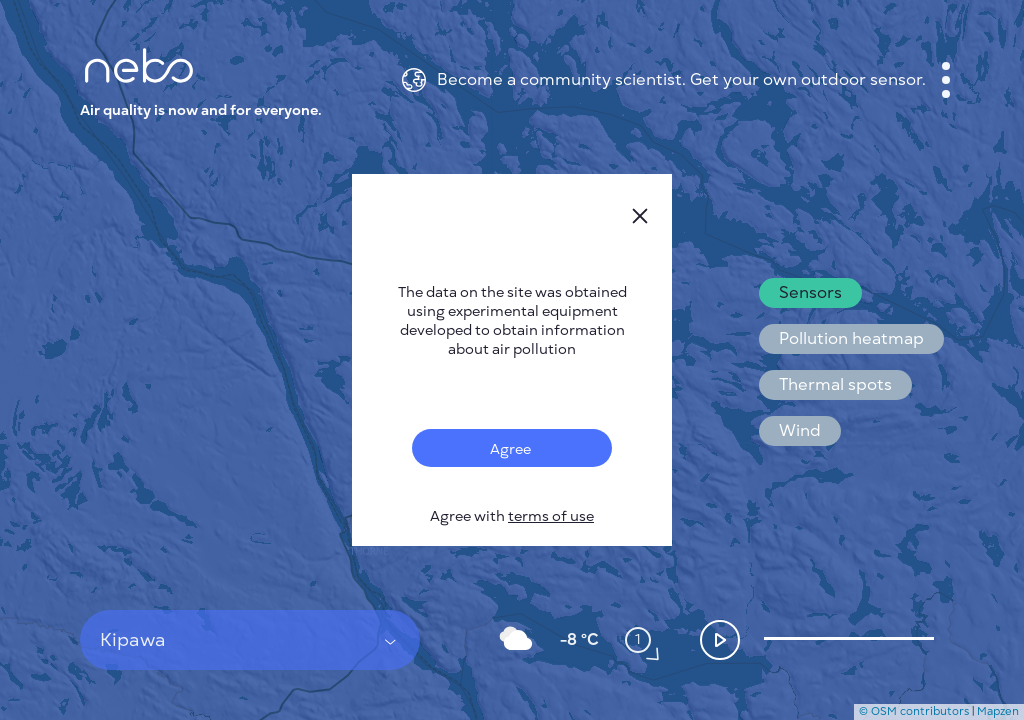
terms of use (551, 516)
